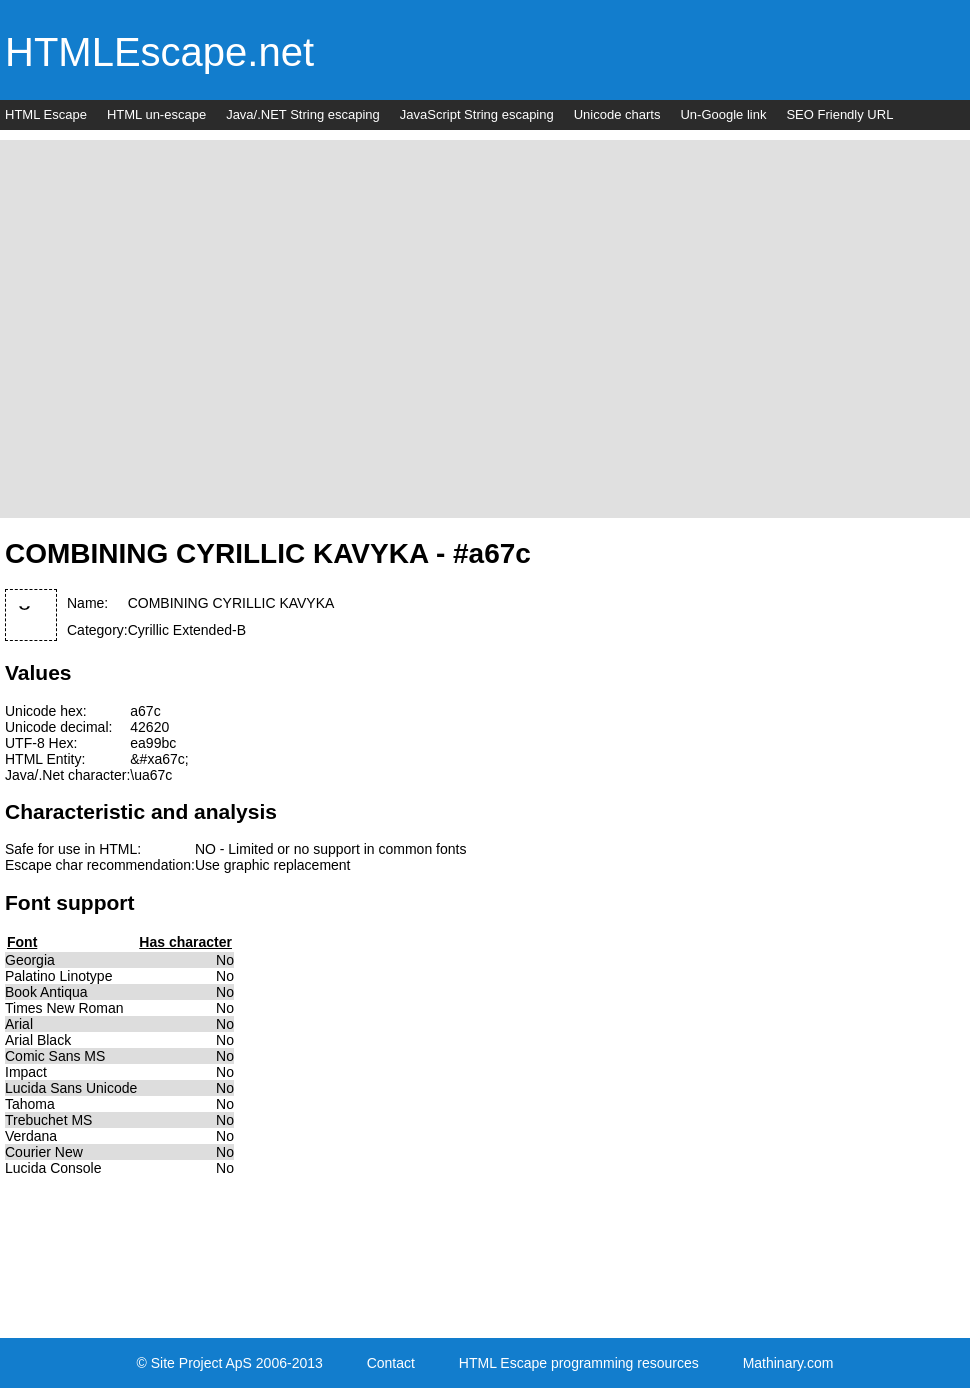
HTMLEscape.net (159, 52)
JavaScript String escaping (477, 114)
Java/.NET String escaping (303, 114)
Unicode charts (617, 114)
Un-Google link (723, 114)
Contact (391, 1363)
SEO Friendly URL (839, 114)
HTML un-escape (156, 114)
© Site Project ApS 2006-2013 (230, 1363)
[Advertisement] (187, 327)
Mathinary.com (788, 1363)
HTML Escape (46, 114)
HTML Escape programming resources (579, 1363)
